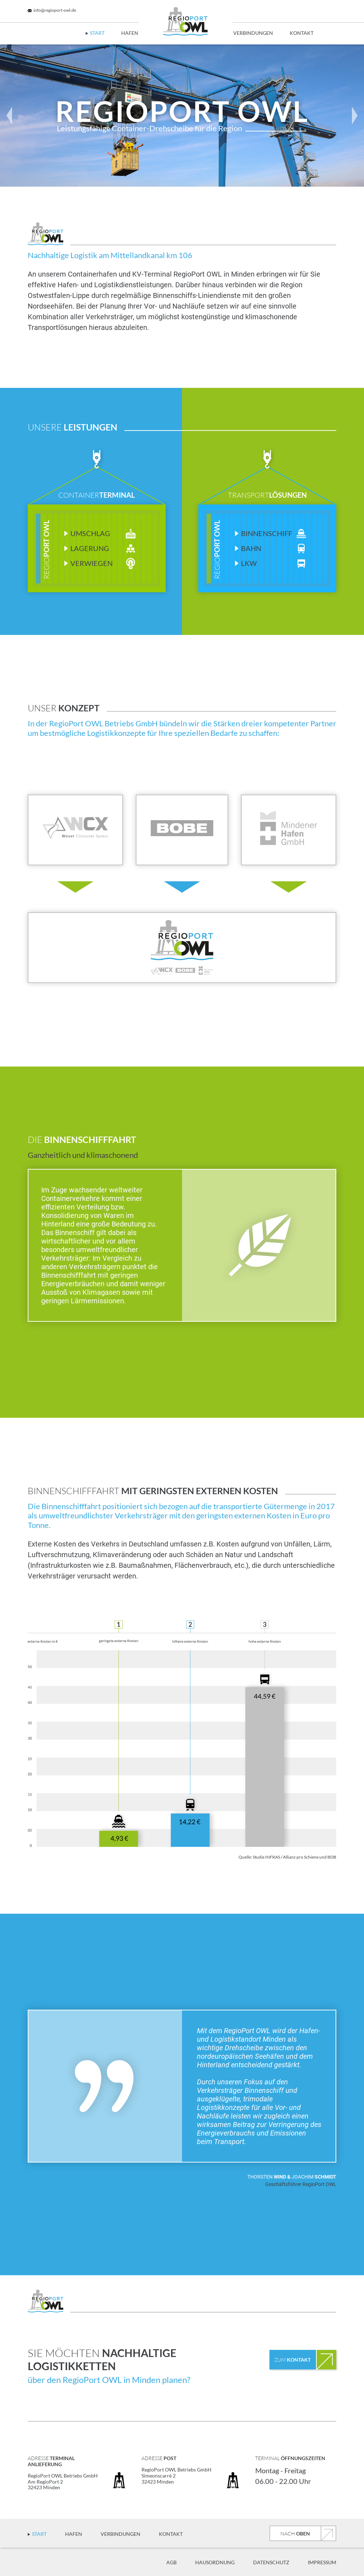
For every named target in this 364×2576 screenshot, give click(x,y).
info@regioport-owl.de (52, 10)
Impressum (322, 2562)
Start (97, 33)
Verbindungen (253, 33)
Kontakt (302, 33)
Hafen (129, 33)
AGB (171, 2562)
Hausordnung (215, 2562)
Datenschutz (271, 2562)
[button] (9, 115)
